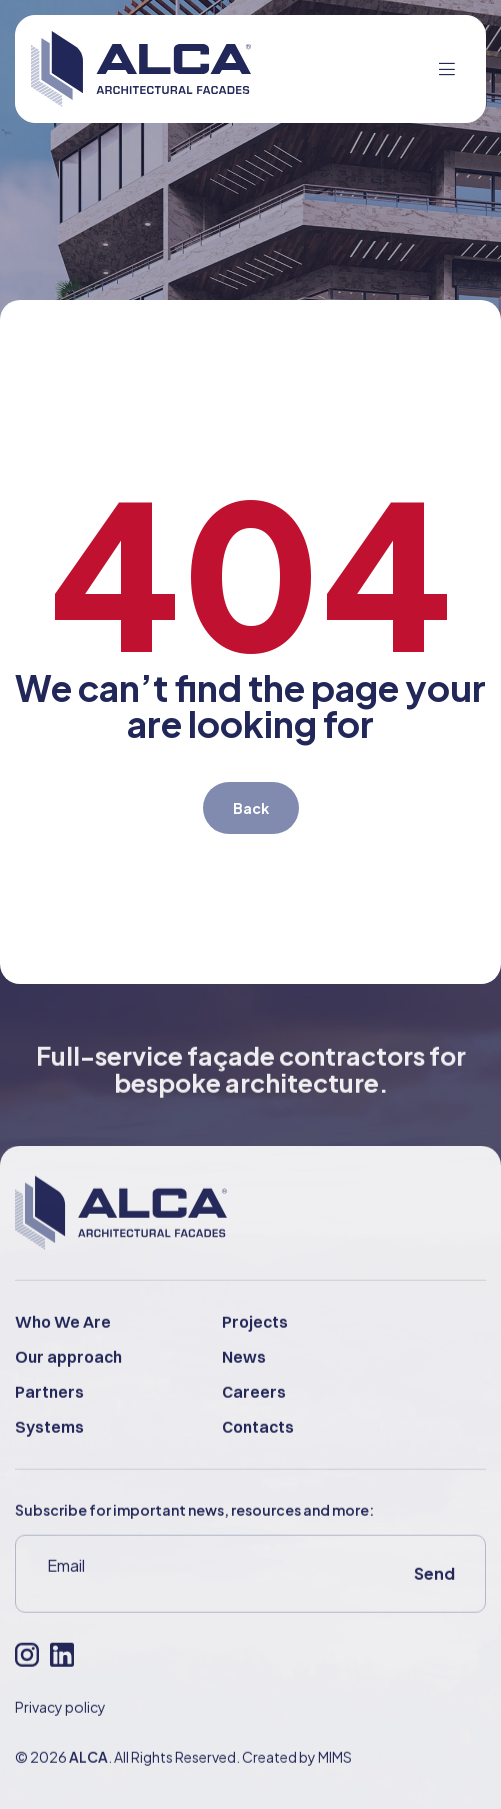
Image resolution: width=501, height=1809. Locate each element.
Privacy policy (60, 1730)
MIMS (335, 1780)
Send (434, 1596)
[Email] (180, 1589)
